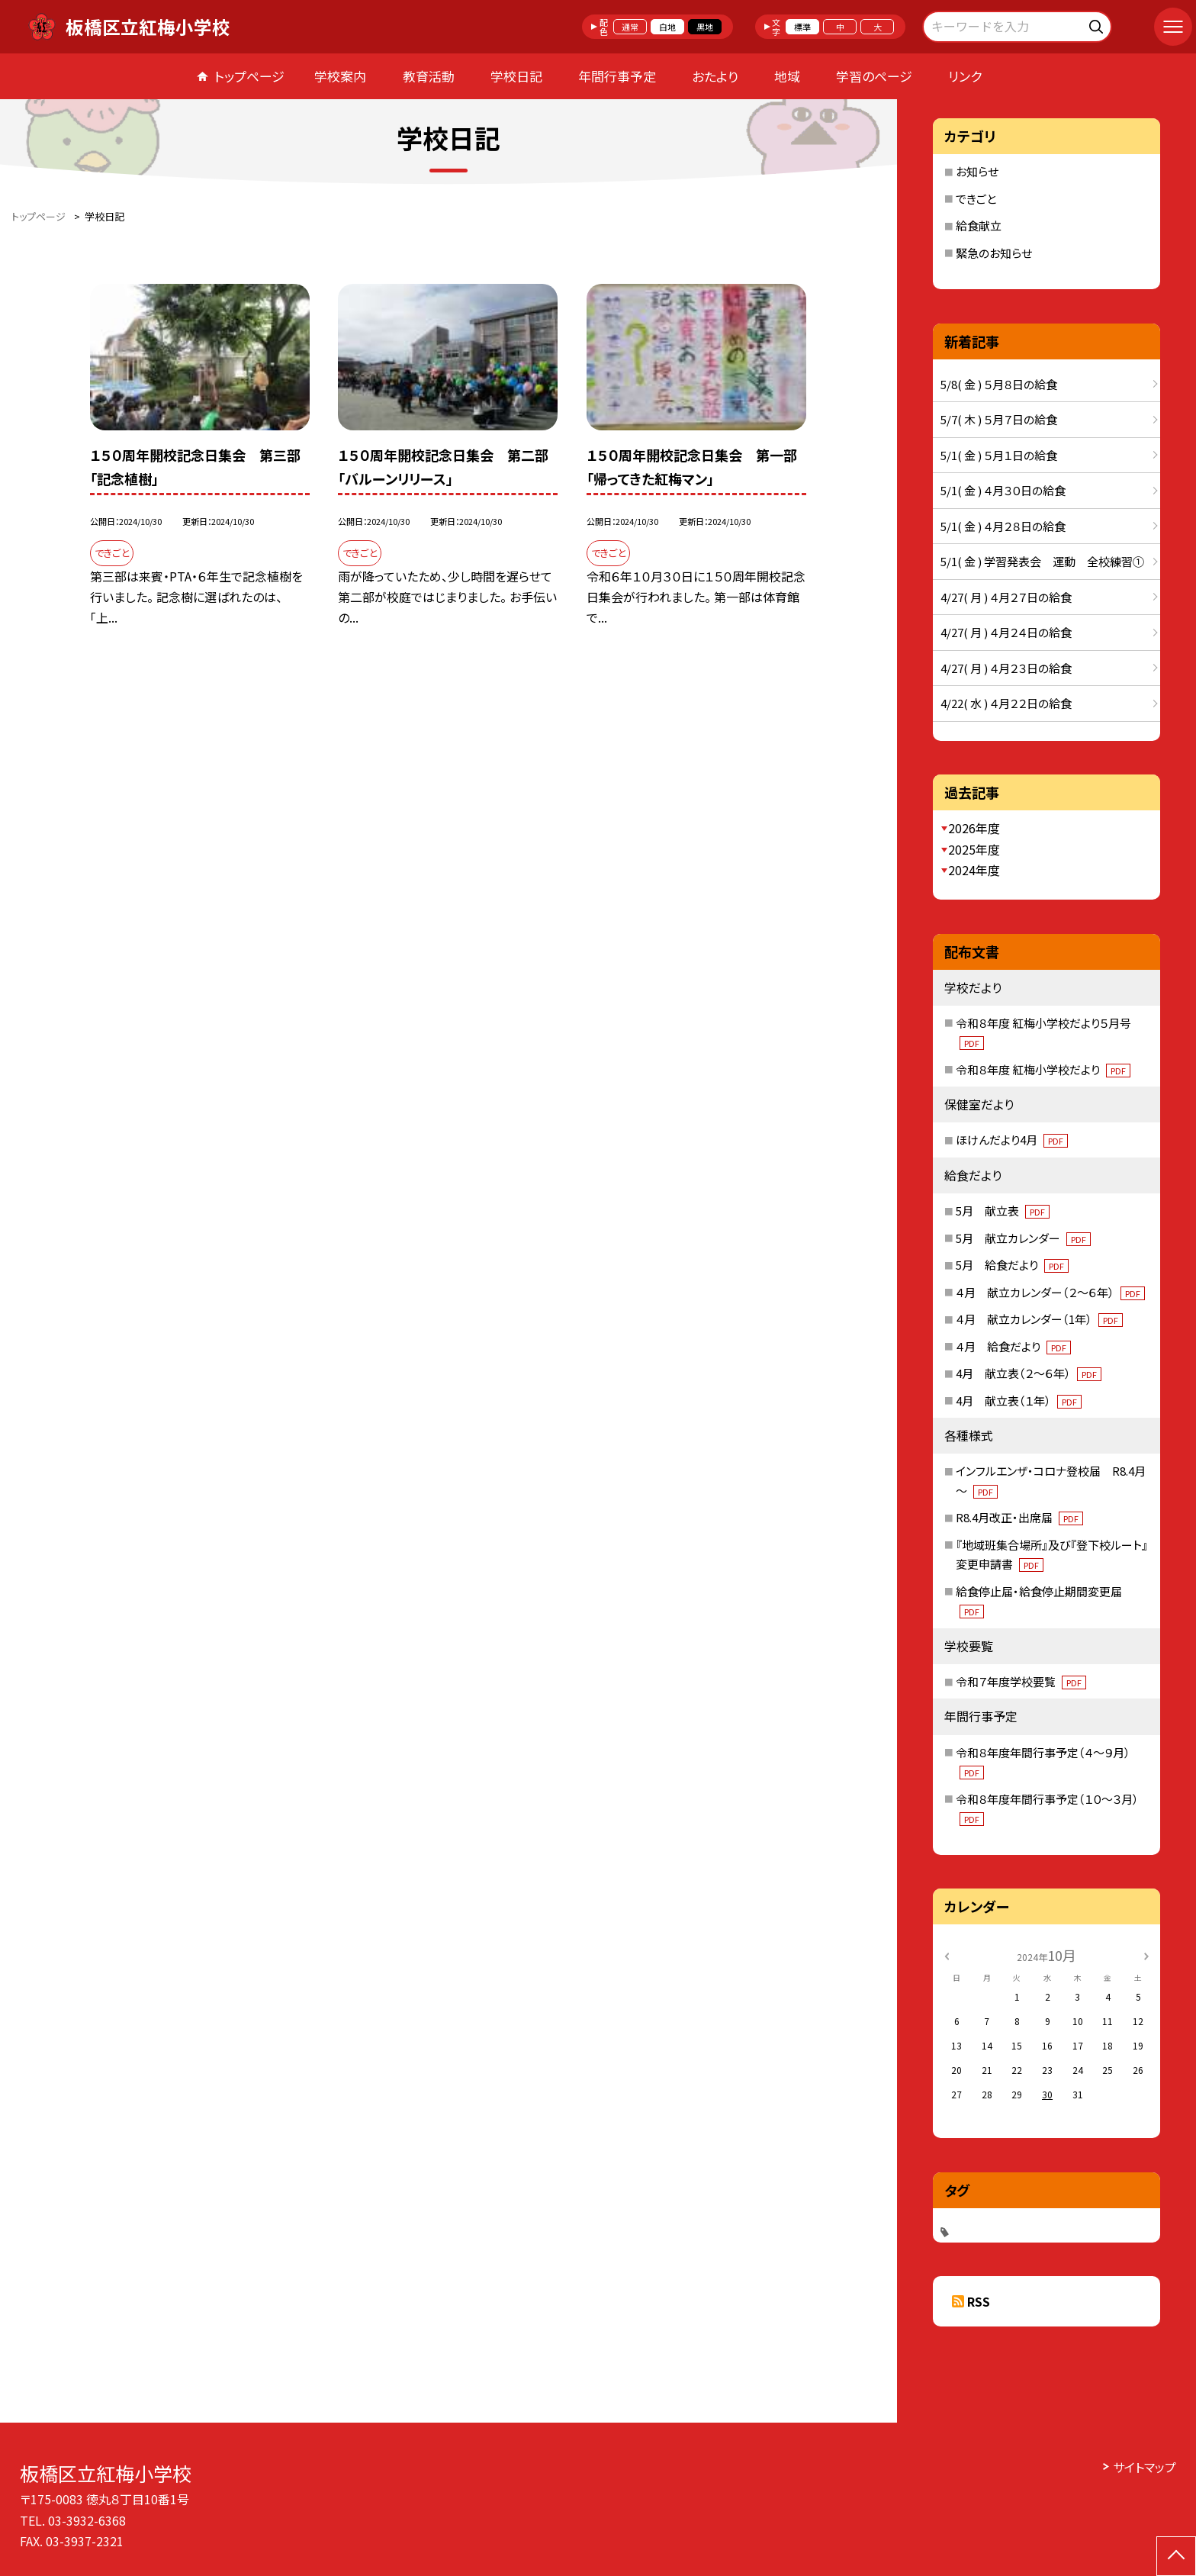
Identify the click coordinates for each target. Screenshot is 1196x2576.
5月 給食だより (1012, 1265)
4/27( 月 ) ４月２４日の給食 (1006, 632)
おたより (715, 75)
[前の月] (946, 1954)
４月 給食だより (1013, 1346)
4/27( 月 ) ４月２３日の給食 (1006, 668)
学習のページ (874, 75)
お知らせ (977, 171)
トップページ (249, 75)
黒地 (704, 27)
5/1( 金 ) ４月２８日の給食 (1003, 526)
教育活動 (429, 75)
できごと (976, 199)
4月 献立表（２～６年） (1028, 1373)
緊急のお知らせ (994, 253)
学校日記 (516, 75)
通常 (630, 27)
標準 (802, 27)
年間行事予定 (617, 75)
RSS (978, 2301)
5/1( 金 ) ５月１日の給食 (998, 455)
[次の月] (1146, 1954)
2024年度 (974, 870)
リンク (965, 75)
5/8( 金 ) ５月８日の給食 (998, 384)
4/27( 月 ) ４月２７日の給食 (1006, 597)
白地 (667, 27)
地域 (787, 75)
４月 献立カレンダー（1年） (1039, 1319)
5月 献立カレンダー (1023, 1238)
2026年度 (974, 828)
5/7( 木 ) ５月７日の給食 (998, 419)
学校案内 (340, 75)
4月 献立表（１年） (1019, 1401)
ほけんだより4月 (1012, 1140)
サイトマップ (1144, 2467)
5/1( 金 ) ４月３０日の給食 (1003, 490)
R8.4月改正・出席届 (1019, 1517)
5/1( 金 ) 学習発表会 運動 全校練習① (1042, 561)
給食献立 (978, 225)
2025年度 (974, 849)
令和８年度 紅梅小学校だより (1043, 1069)
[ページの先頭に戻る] (1176, 2556)
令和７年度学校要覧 (1021, 1681)
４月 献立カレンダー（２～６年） (1050, 1292)
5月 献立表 (1003, 1211)
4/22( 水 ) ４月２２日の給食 (1006, 703)
